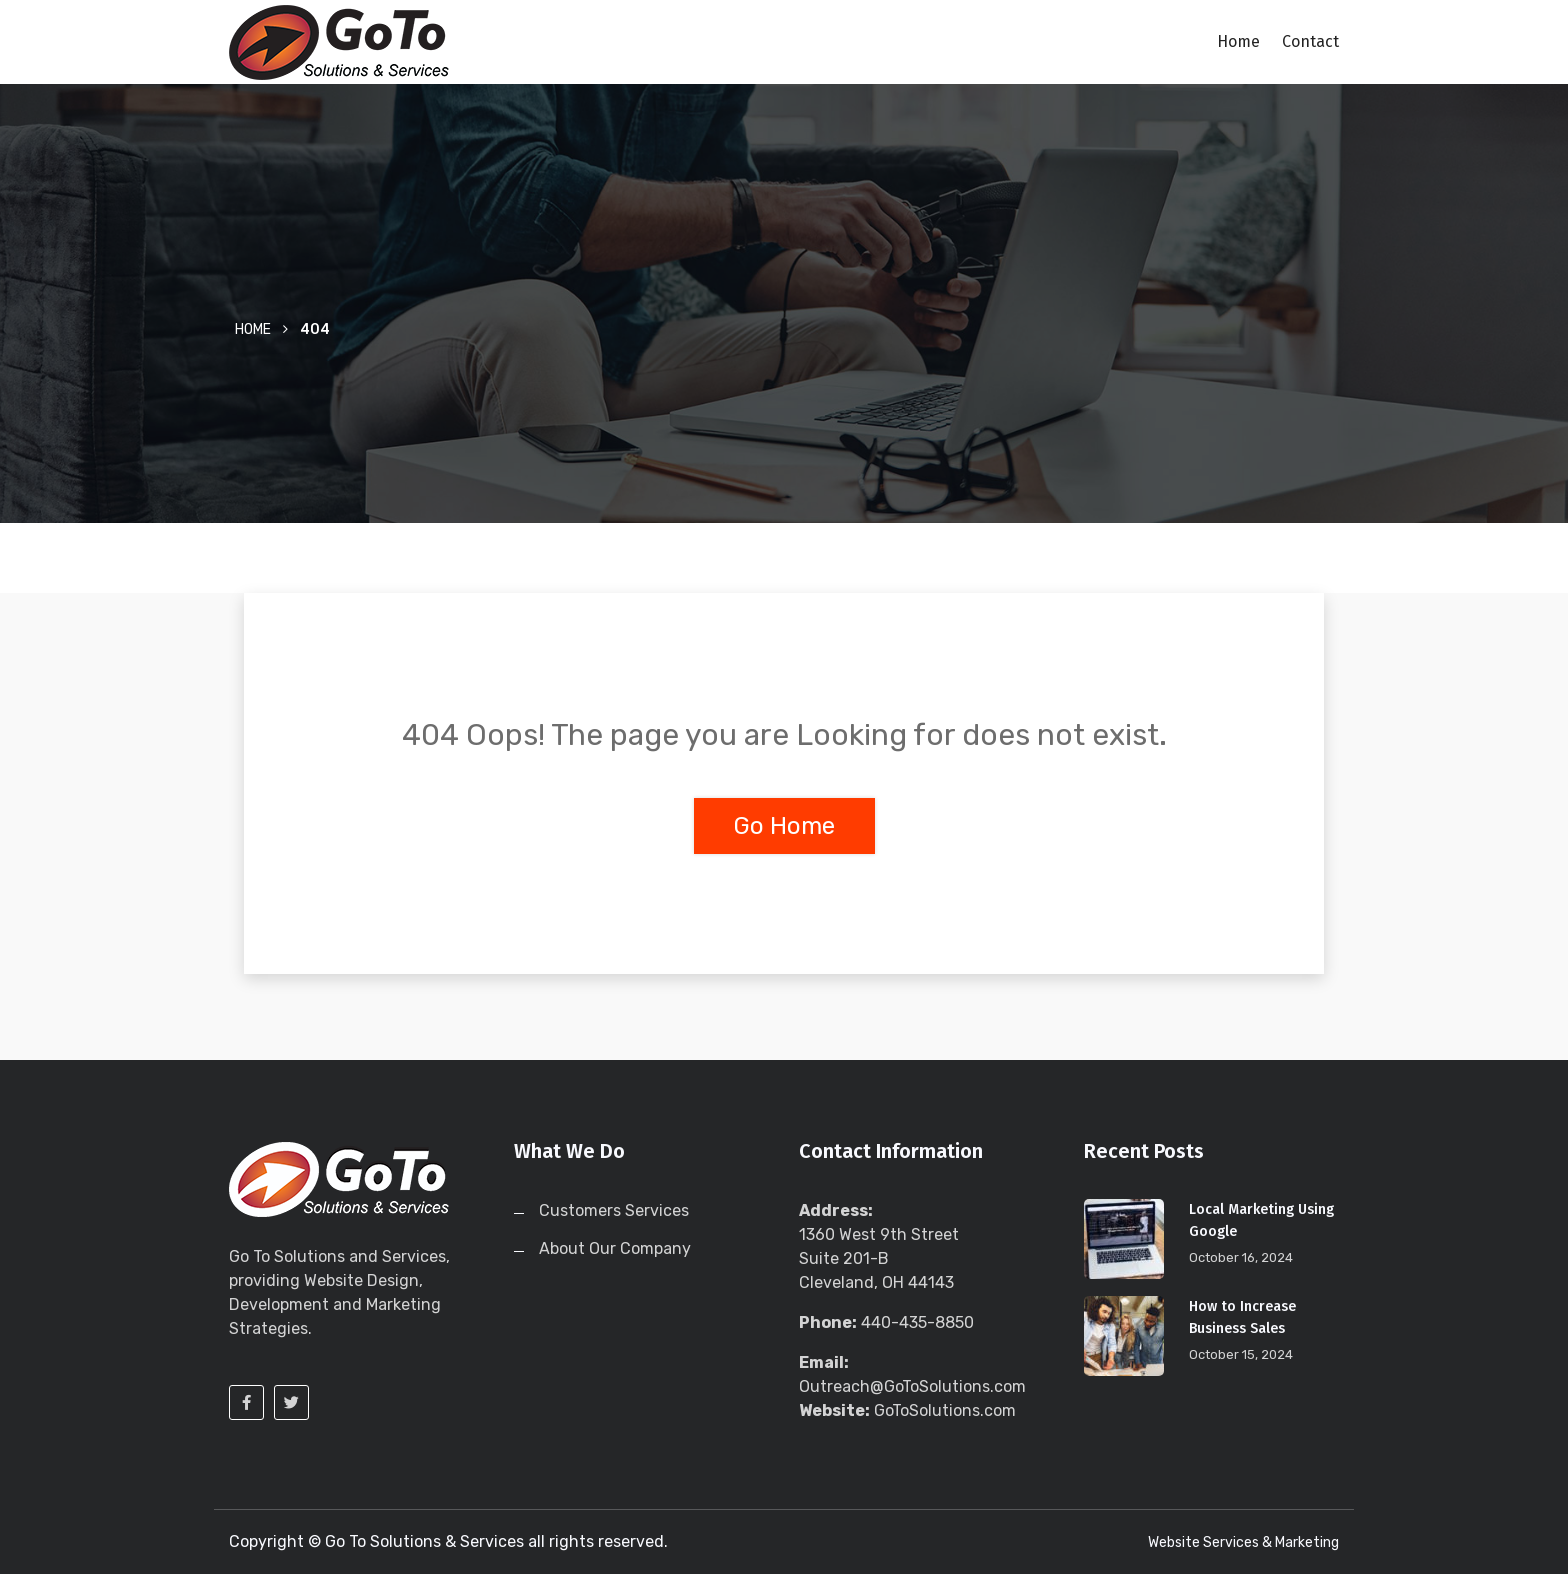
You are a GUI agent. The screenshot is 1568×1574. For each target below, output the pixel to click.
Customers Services (614, 1210)
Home (1238, 41)
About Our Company (615, 1248)
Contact (1310, 41)
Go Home (784, 826)
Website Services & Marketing (1243, 1542)
